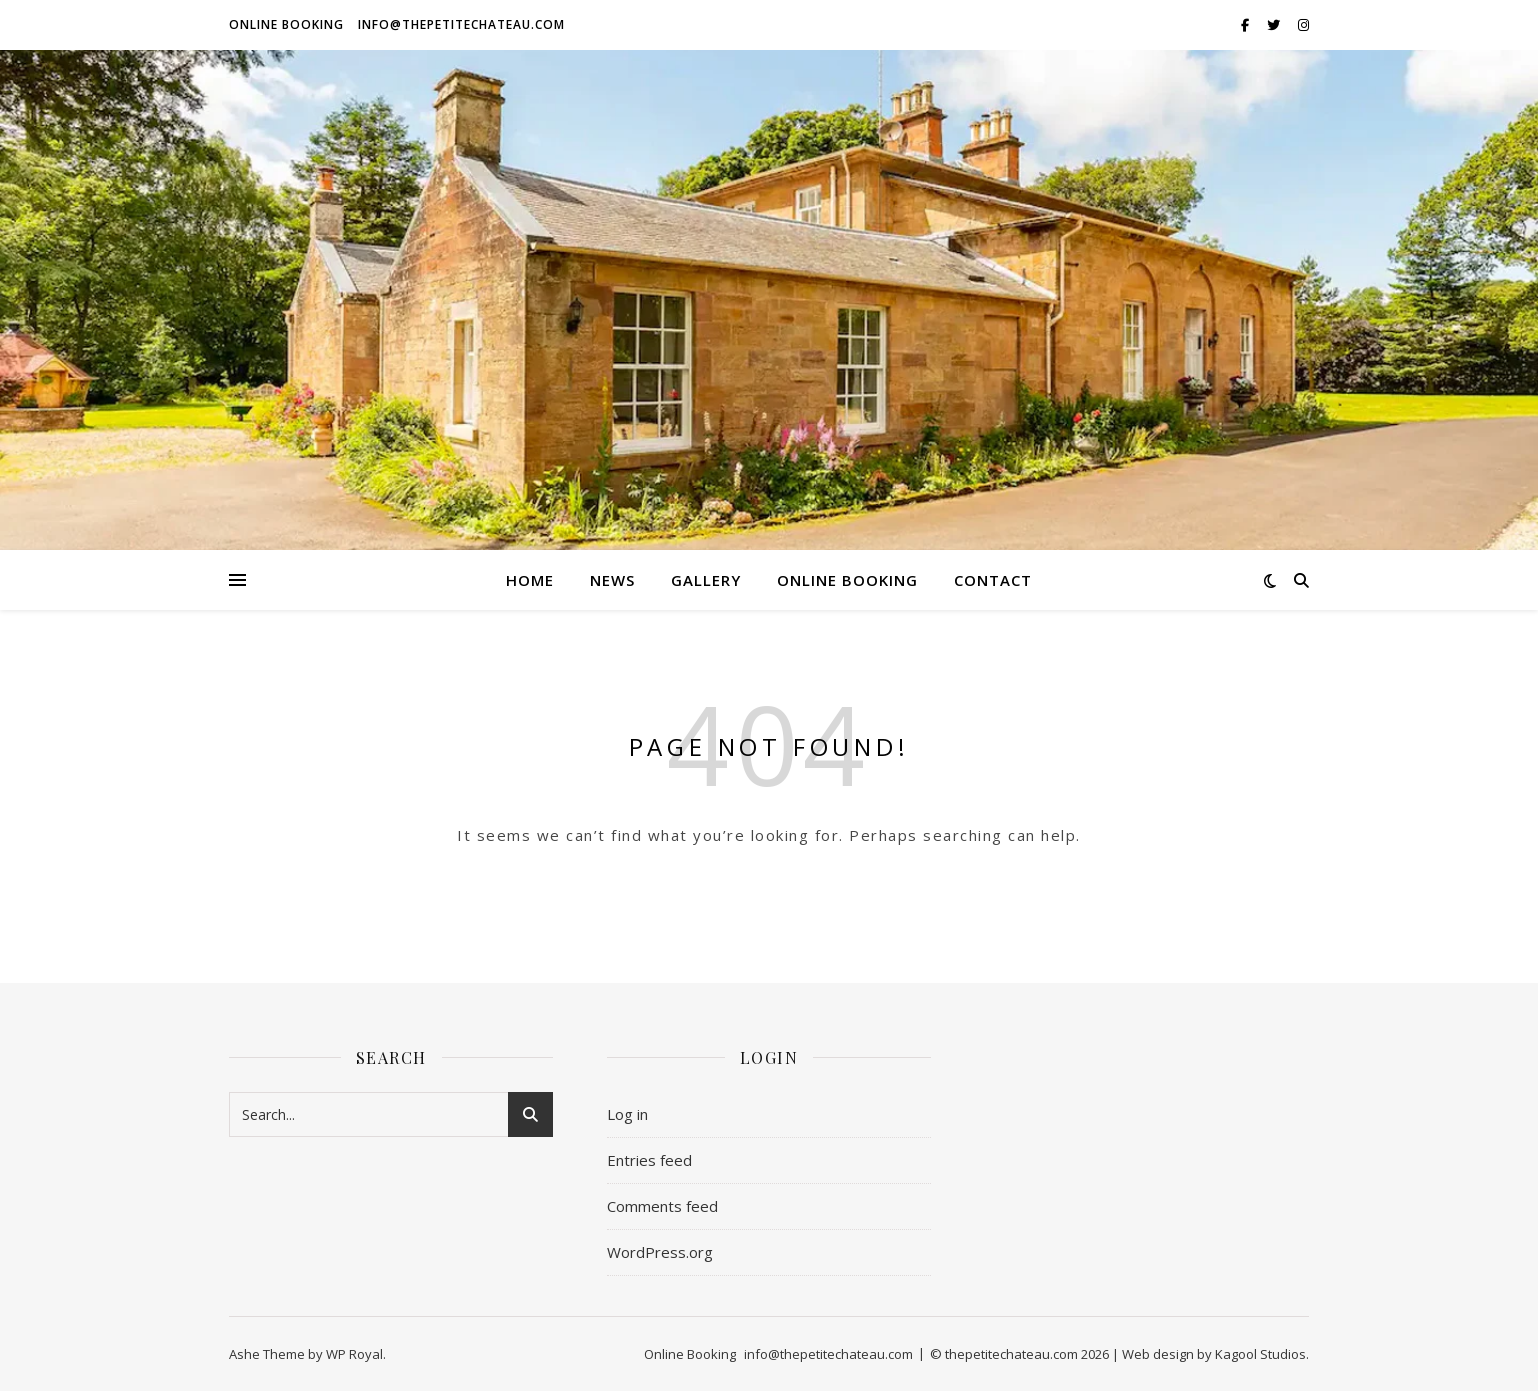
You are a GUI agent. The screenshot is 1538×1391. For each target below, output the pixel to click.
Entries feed (649, 1160)
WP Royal (354, 1354)
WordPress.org (660, 1252)
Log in (627, 1114)
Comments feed (662, 1206)
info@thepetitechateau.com (461, 24)
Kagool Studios (1260, 1354)
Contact (993, 580)
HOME (530, 580)
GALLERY (706, 580)
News (612, 580)
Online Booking (286, 24)
